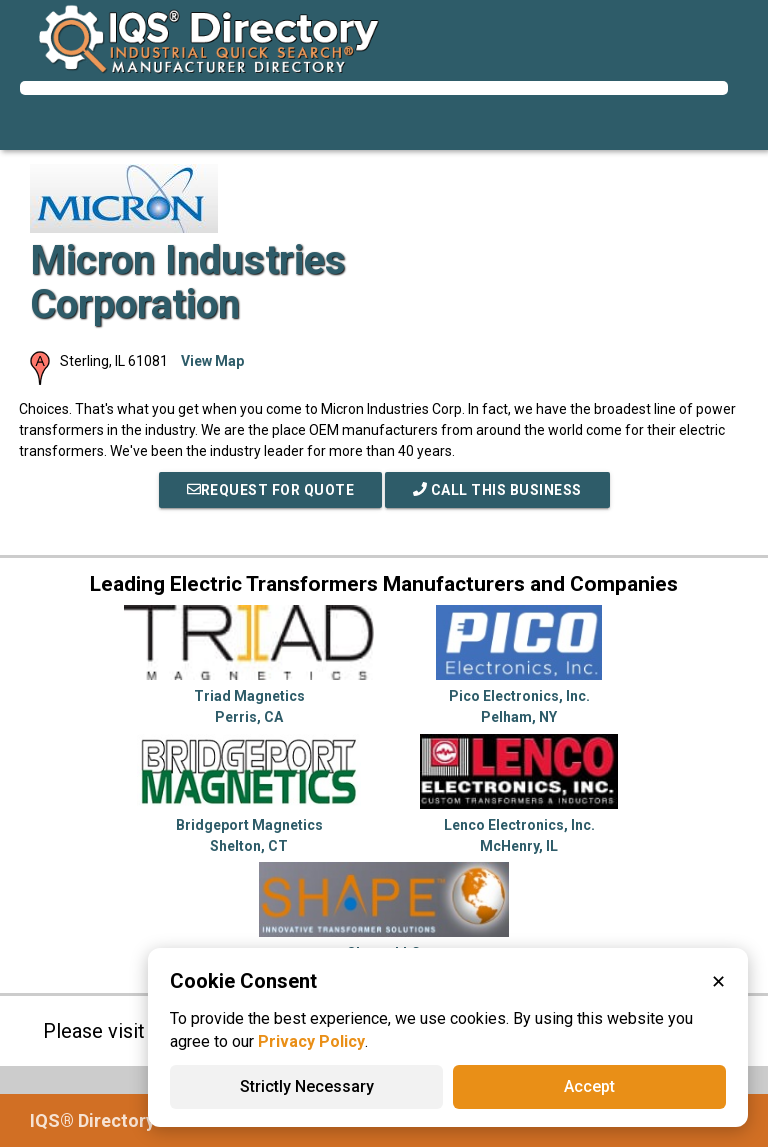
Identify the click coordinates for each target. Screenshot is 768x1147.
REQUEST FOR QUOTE (271, 490)
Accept (589, 1086)
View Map (212, 361)
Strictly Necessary (307, 1086)
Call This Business (497, 490)
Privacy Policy (311, 1041)
